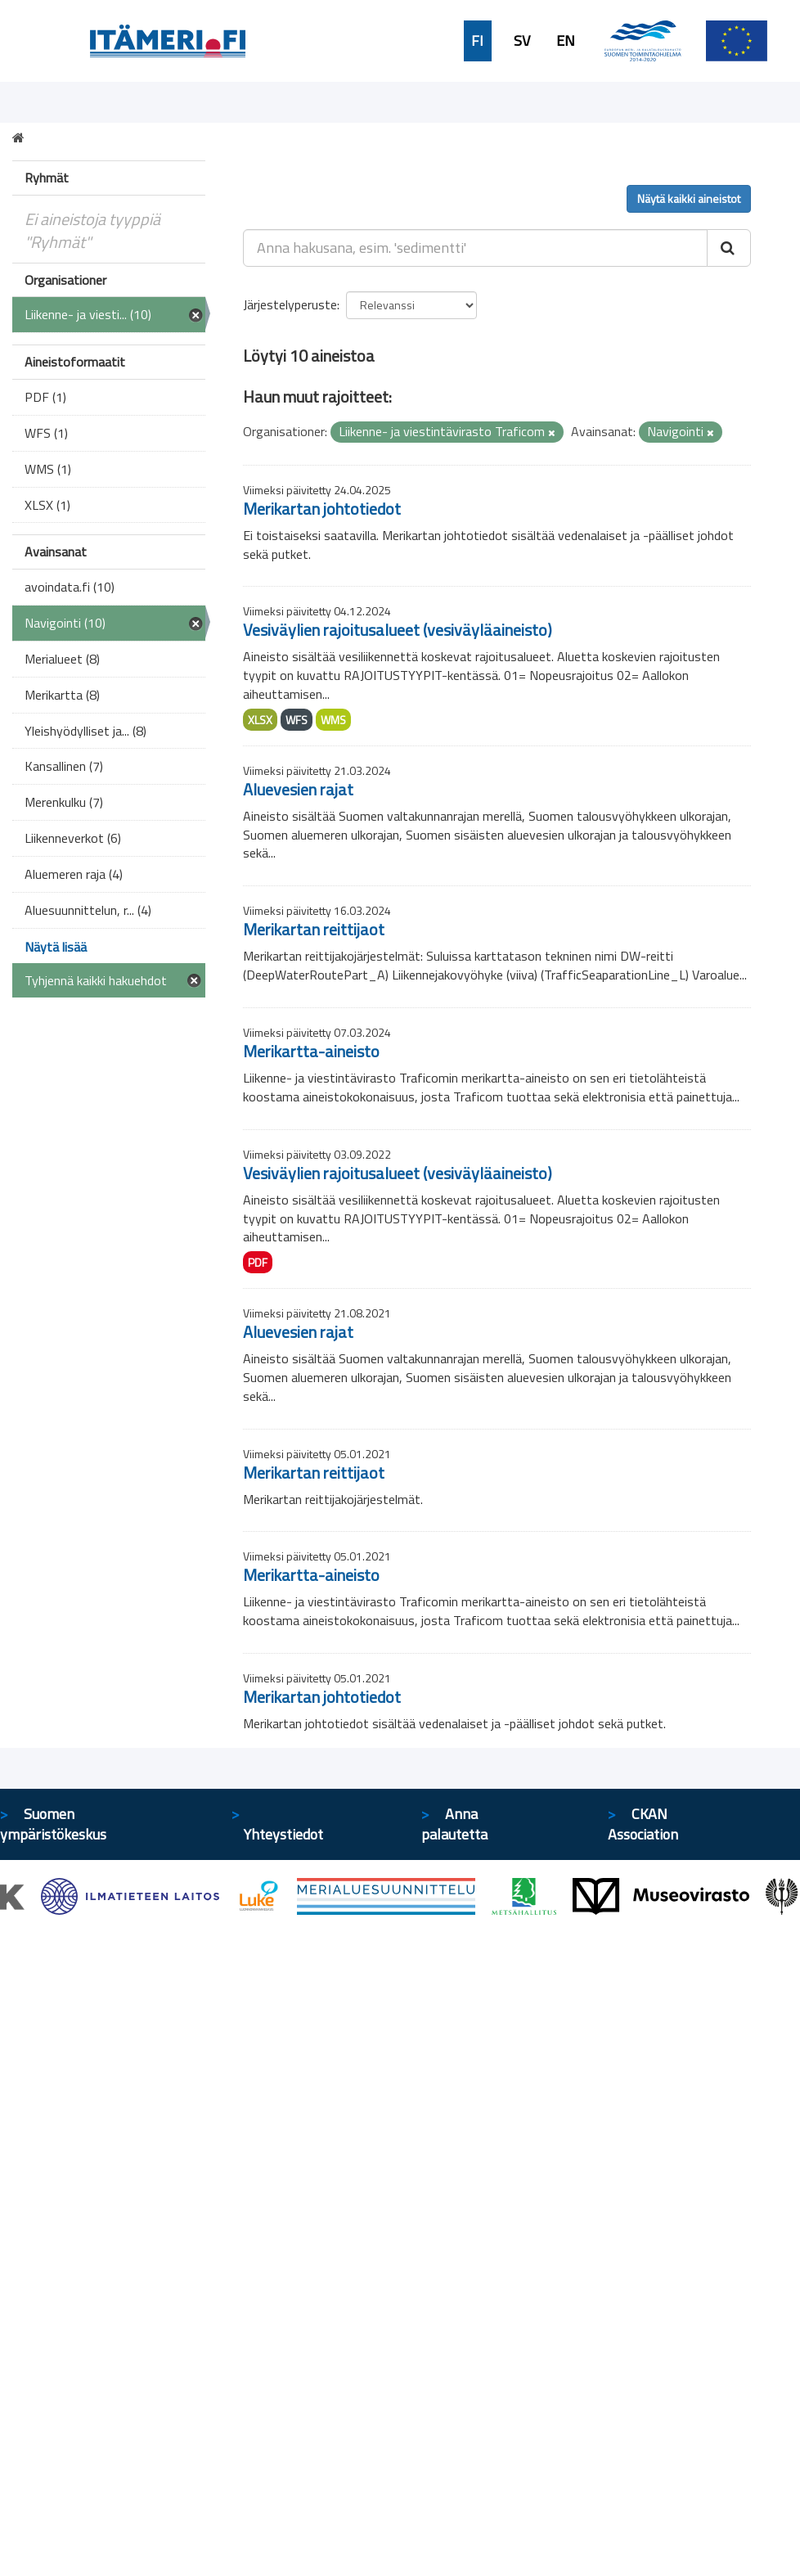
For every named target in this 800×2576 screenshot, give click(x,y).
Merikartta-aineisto (311, 1051)
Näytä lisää (56, 947)
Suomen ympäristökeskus (53, 1824)
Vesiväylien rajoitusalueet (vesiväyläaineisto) (397, 629)
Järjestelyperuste (290, 304)
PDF (257, 1262)
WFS (296, 719)
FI (477, 41)
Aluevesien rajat (298, 789)
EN (565, 41)
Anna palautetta (454, 1824)
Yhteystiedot (283, 1834)
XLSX (260, 719)
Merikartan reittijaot (313, 929)
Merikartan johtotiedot (322, 508)
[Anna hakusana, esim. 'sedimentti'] (475, 248)
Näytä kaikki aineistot (688, 198)
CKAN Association (643, 1824)
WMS (333, 719)
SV (522, 41)
